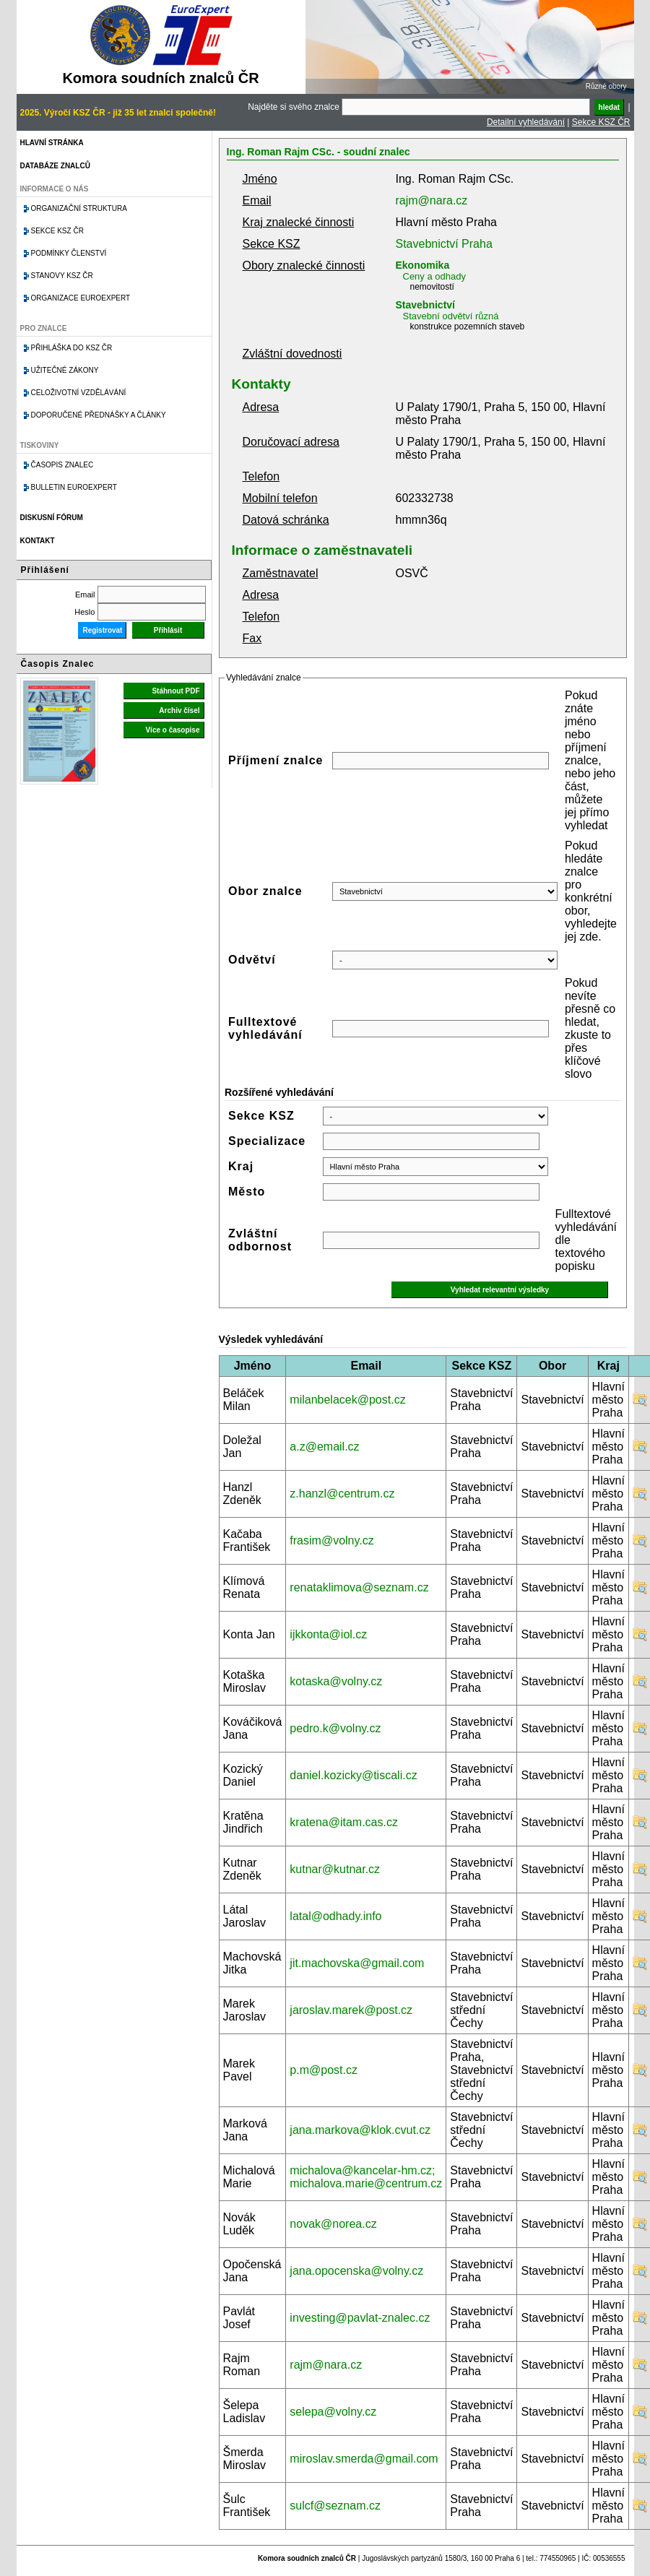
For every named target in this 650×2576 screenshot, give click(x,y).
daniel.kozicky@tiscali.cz (353, 1775)
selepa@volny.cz (333, 2412)
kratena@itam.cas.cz (344, 1822)
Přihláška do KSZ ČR (72, 348)
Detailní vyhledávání (526, 122)
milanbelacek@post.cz (347, 1399)
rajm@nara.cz (432, 200)
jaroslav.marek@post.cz (351, 2010)
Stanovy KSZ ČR (62, 276)
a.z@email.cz (324, 1446)
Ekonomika (423, 265)
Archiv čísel (179, 710)
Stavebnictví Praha (444, 244)
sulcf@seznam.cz (335, 2505)
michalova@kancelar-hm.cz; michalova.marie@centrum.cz (366, 2177)
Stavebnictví (425, 305)
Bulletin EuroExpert (74, 487)
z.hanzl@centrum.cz (342, 1493)
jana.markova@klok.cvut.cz (360, 2130)
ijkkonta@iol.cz (328, 1634)
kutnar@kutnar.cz (335, 1869)
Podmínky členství (69, 253)
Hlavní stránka (52, 143)
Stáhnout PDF (175, 691)
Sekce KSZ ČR (601, 122)
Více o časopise (172, 730)
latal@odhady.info (335, 1916)
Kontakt (37, 541)
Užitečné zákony (65, 370)
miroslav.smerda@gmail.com (364, 2458)
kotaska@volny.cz (336, 1681)
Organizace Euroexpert (81, 298)
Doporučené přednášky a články (98, 415)
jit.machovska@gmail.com (357, 1963)
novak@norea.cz (333, 2224)
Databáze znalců (55, 166)
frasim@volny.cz (331, 1540)
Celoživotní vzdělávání (78, 393)
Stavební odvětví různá (451, 316)
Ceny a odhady (434, 276)
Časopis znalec (62, 465)
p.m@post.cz (324, 2070)
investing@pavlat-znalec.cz (360, 2318)
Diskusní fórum (51, 518)
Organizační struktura (79, 208)
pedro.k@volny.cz (335, 1728)
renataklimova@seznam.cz (359, 1587)
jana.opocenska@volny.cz (356, 2271)
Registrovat (102, 630)
